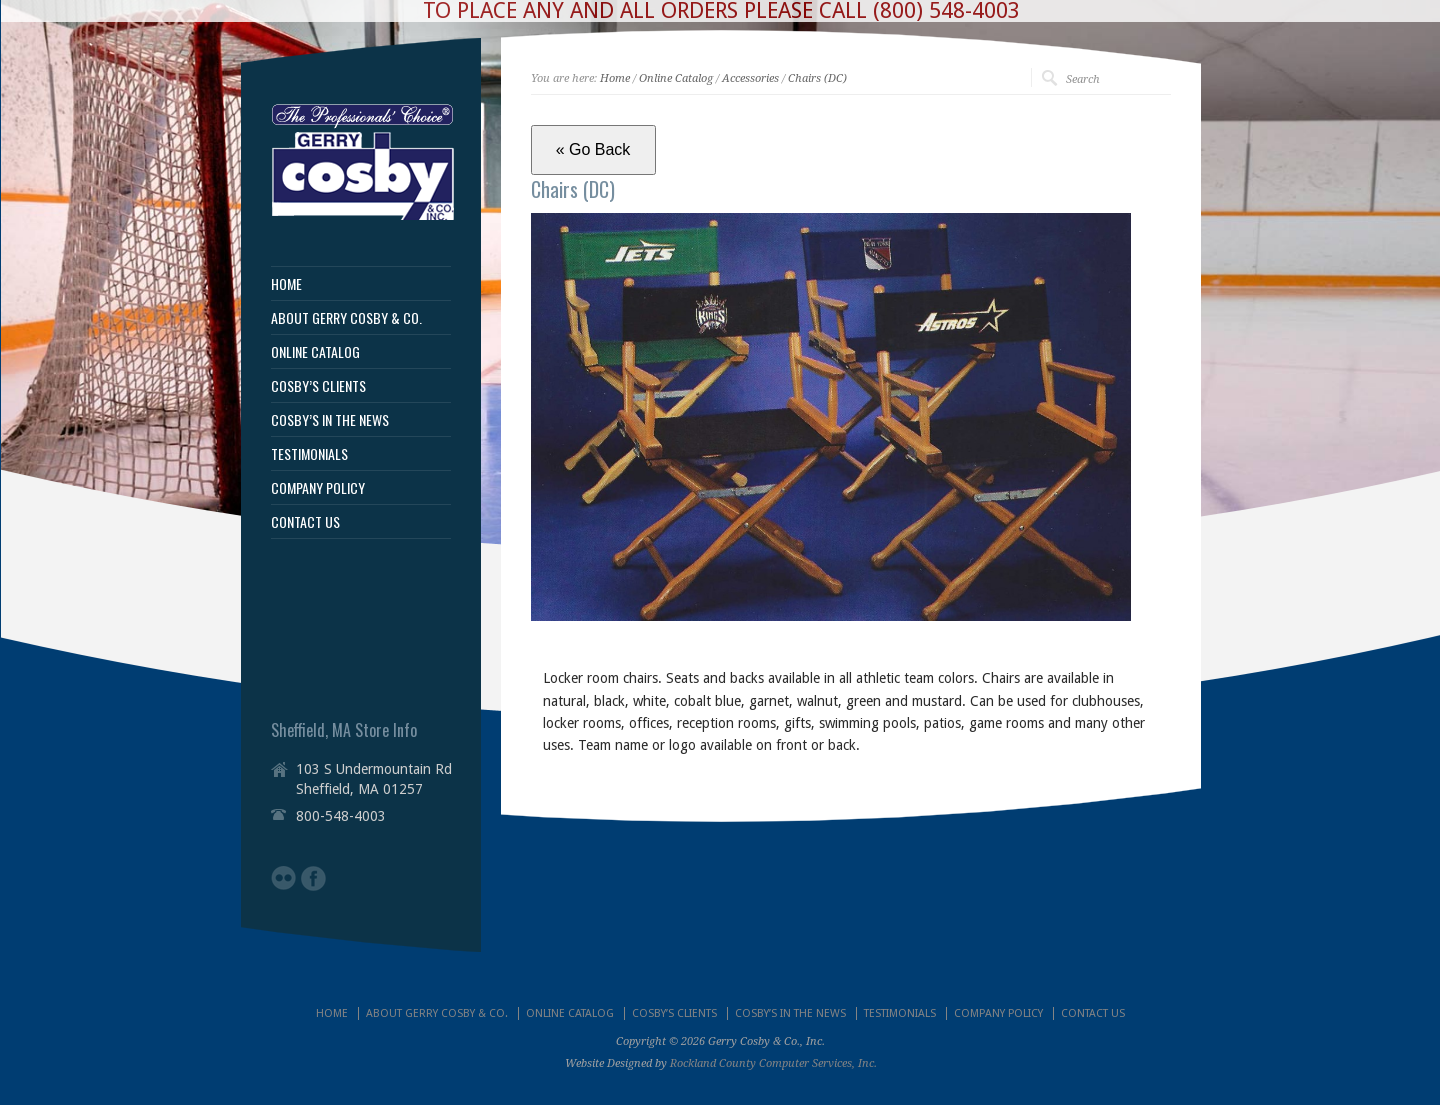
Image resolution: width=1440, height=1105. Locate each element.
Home (615, 78)
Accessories (750, 78)
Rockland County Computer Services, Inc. (773, 1063)
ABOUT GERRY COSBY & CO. (346, 318)
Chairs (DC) (817, 78)
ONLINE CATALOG (315, 352)
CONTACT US (305, 522)
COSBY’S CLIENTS (318, 386)
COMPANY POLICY (318, 488)
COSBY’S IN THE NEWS (330, 420)
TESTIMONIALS (309, 454)
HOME (286, 284)
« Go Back (593, 149)
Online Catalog (676, 78)
